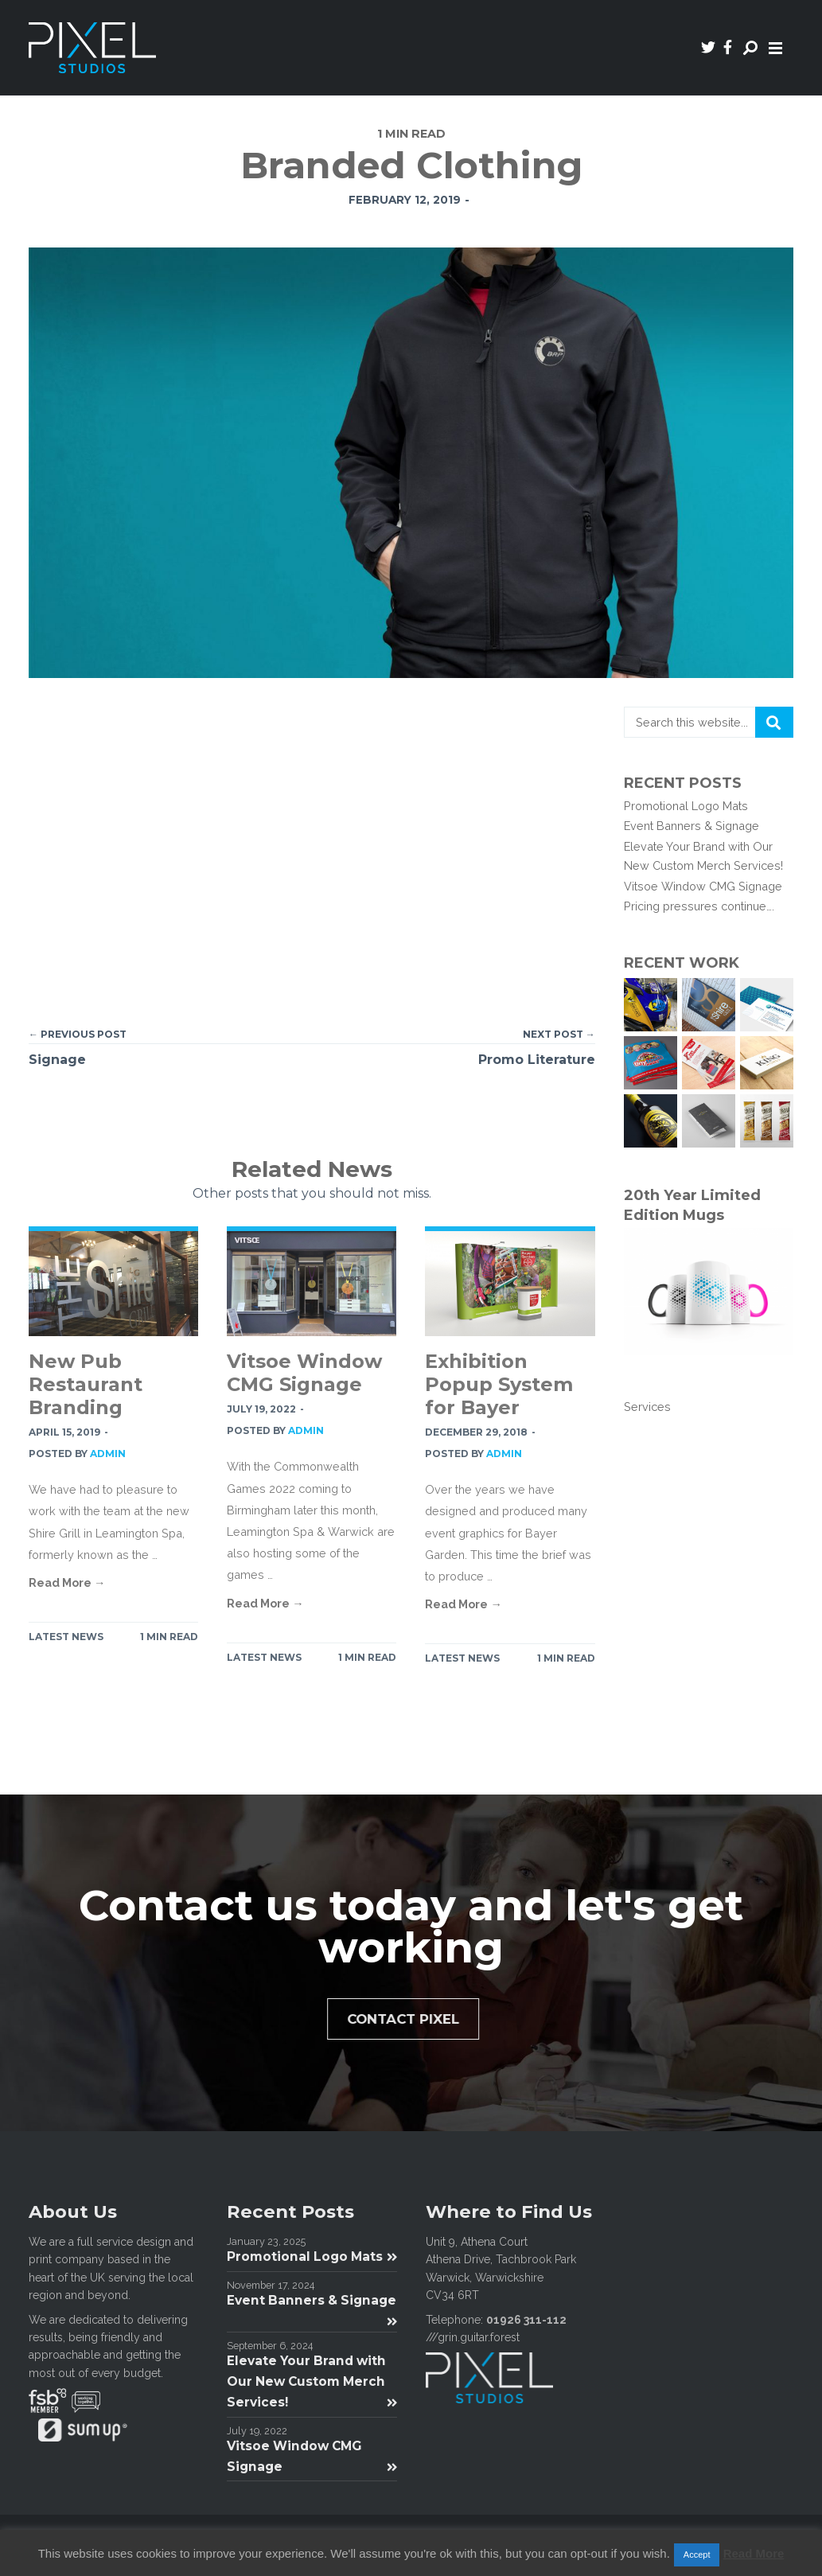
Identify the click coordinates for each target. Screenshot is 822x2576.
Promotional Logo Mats (686, 806)
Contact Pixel (411, 2019)
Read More (754, 2553)
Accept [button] (697, 2554)
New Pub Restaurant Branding (85, 1384)
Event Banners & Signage (691, 825)
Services (647, 1406)
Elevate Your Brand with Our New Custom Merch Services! (311, 2381)
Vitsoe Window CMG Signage (304, 1373)
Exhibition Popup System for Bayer (499, 1384)
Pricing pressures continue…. (699, 906)
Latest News (66, 1637)
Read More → (67, 1582)
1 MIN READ (169, 1637)
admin (108, 1453)
